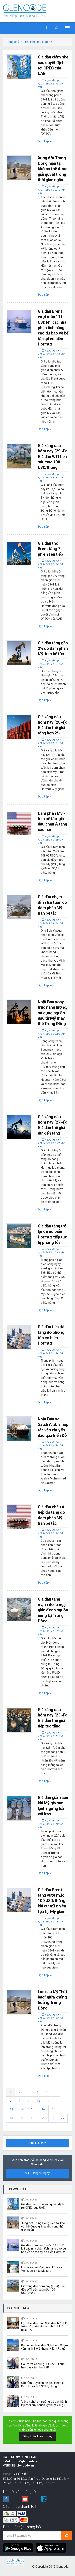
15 (32, 2109)
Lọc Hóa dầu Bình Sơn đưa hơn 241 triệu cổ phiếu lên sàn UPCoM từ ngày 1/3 (44, 2326)
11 (49, 2101)
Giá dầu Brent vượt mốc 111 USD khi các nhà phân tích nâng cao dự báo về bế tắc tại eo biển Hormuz (53, 327)
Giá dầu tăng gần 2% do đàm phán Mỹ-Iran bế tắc (53, 648)
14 (22, 2109)
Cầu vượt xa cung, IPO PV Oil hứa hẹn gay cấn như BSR (43, 2365)
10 (38, 2101)
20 (32, 2118)
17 (53, 2109)
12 (59, 2101)
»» (62, 2118)
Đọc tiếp (45, 141)
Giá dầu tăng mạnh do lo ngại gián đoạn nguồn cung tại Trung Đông (53, 1610)
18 (11, 2118)
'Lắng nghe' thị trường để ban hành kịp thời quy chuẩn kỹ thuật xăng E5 (44, 2403)
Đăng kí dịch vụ (37, 2143)
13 (11, 2109)
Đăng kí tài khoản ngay (37, 2436)
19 (22, 2118)
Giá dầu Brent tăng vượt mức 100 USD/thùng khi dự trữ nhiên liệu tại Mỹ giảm (52, 1900)
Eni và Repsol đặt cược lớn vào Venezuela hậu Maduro (41, 2269)
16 (43, 2109)
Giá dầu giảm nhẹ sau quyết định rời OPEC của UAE (42, 2205)
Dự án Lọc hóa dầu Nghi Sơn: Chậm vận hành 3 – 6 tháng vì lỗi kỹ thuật (44, 2346)
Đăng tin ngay (38, 2173)
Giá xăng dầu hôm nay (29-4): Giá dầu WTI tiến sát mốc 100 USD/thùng (52, 456)
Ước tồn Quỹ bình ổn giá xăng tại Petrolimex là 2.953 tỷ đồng (42, 2384)
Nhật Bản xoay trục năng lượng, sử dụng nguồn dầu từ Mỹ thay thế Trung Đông (52, 1012)
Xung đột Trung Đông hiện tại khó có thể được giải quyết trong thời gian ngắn (52, 169)
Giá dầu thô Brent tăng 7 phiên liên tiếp (50, 549)
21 (43, 2118)
